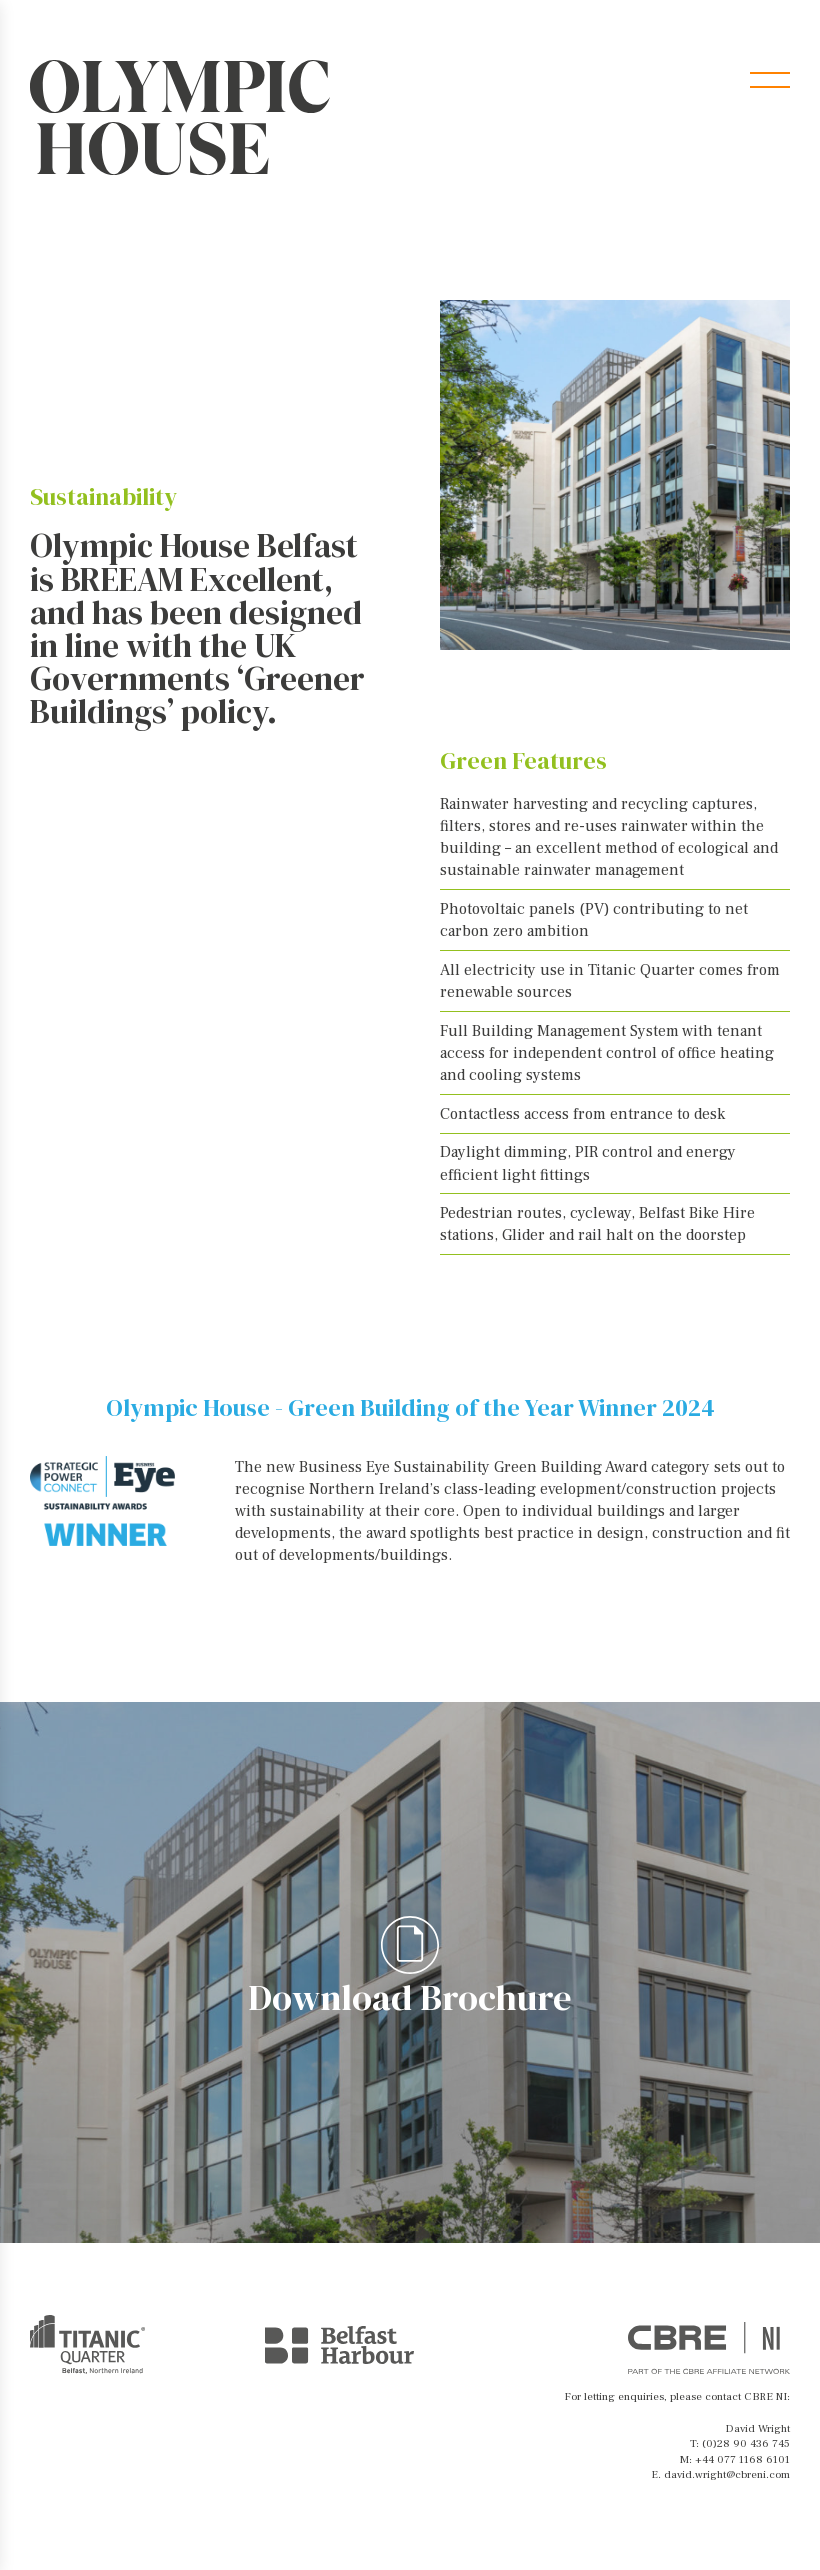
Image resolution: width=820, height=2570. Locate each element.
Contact (581, 80)
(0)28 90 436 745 (746, 2443)
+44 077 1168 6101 (742, 2459)
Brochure (688, 80)
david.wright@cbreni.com (727, 2474)
